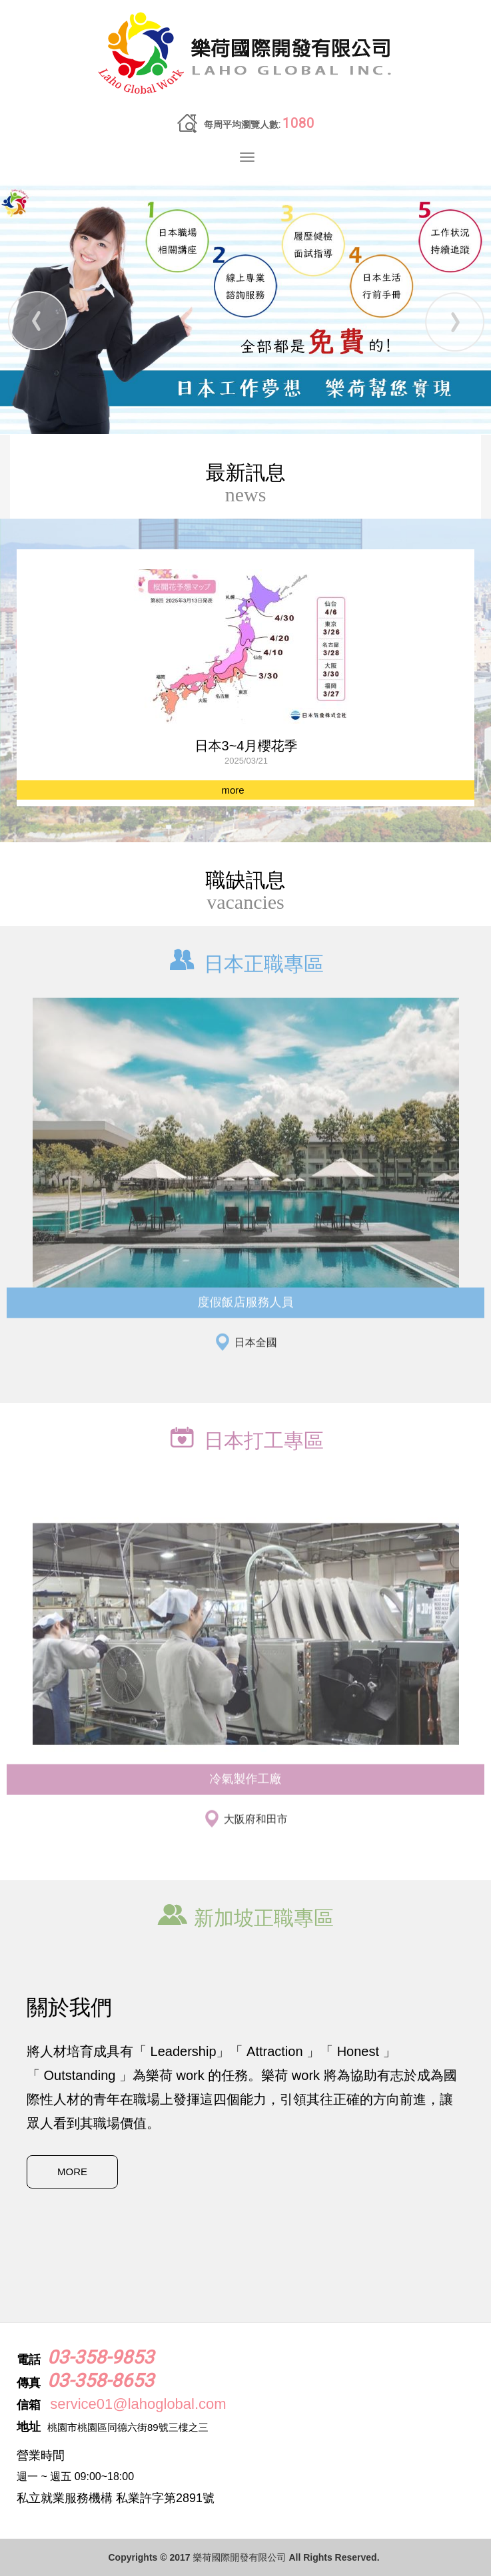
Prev (37, 321)
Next (454, 321)
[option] (245, 680)
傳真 (29, 2383)
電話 (29, 2359)
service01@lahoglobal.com (138, 2404)
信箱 (29, 2405)
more (232, 790)
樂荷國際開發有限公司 (245, 54)
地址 (29, 2427)
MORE (72, 2171)
